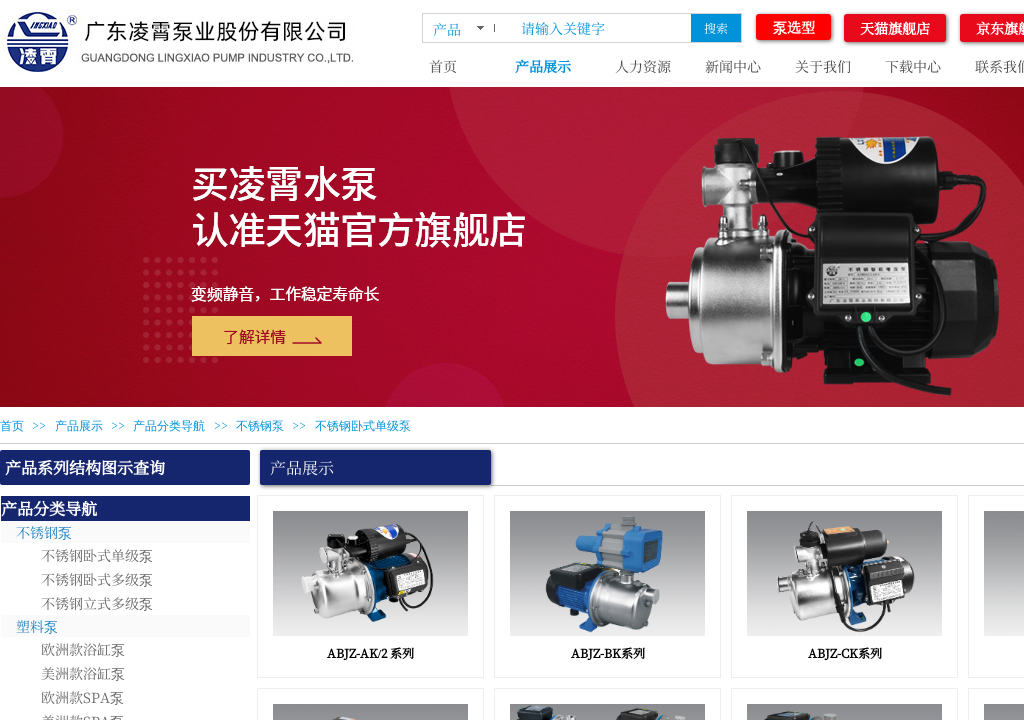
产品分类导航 (169, 426)
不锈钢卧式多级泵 (97, 579)
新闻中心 (733, 66)
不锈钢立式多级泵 (97, 603)
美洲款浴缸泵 (83, 673)
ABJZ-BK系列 (608, 652)
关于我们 (823, 66)
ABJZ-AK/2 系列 (370, 652)
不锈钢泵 (260, 426)
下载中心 (913, 66)
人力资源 (643, 66)
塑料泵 (37, 626)
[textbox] (602, 28)
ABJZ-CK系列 (845, 652)
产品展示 (543, 66)
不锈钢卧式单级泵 (363, 426)
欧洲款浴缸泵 (83, 649)
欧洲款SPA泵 (82, 697)
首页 (443, 66)
